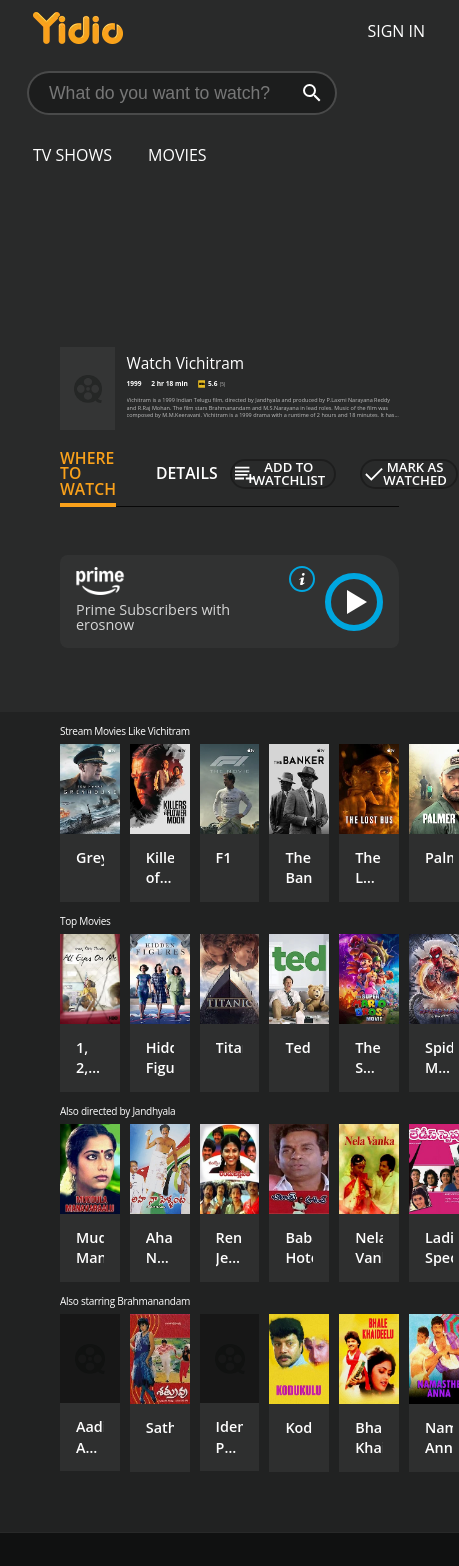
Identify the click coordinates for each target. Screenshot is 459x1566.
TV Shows (72, 155)
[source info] (298, 579)
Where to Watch (88, 474)
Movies (177, 155)
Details (187, 473)
